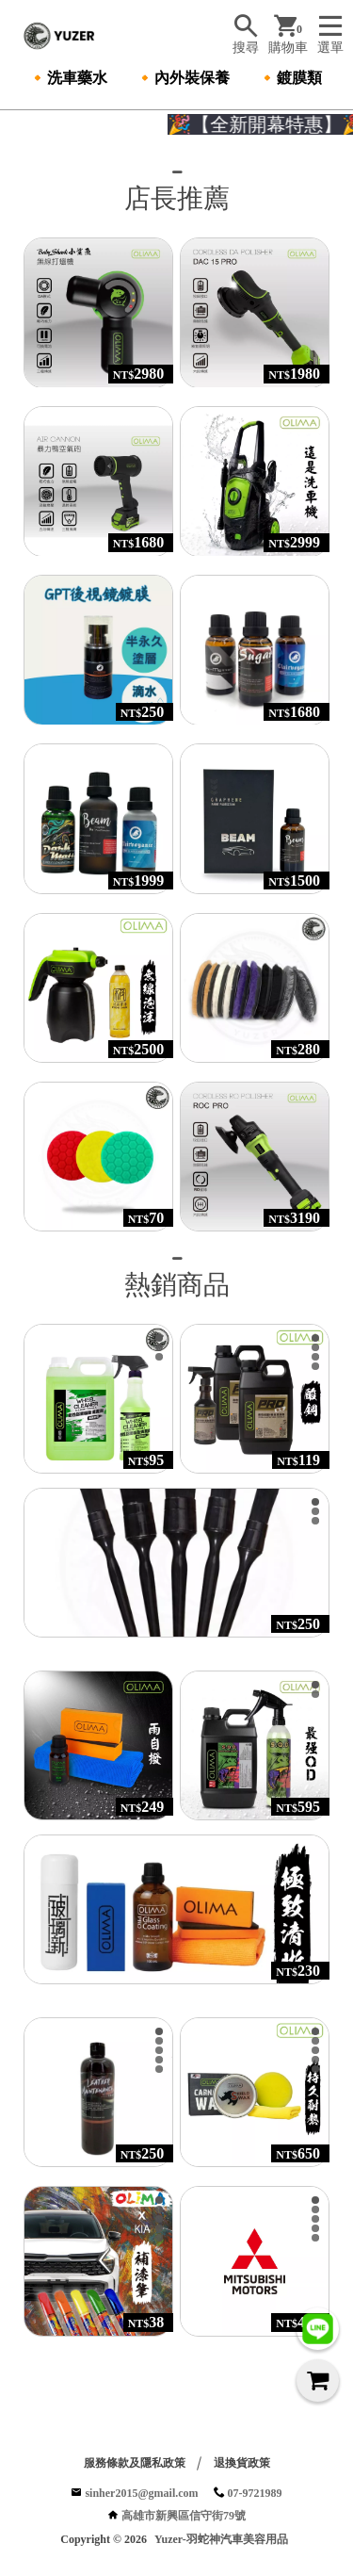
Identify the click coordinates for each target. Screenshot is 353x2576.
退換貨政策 (242, 2464)
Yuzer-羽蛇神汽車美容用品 (221, 2541)
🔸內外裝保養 (183, 78)
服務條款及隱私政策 (134, 2464)
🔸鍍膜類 (290, 78)
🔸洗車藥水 (67, 78)
